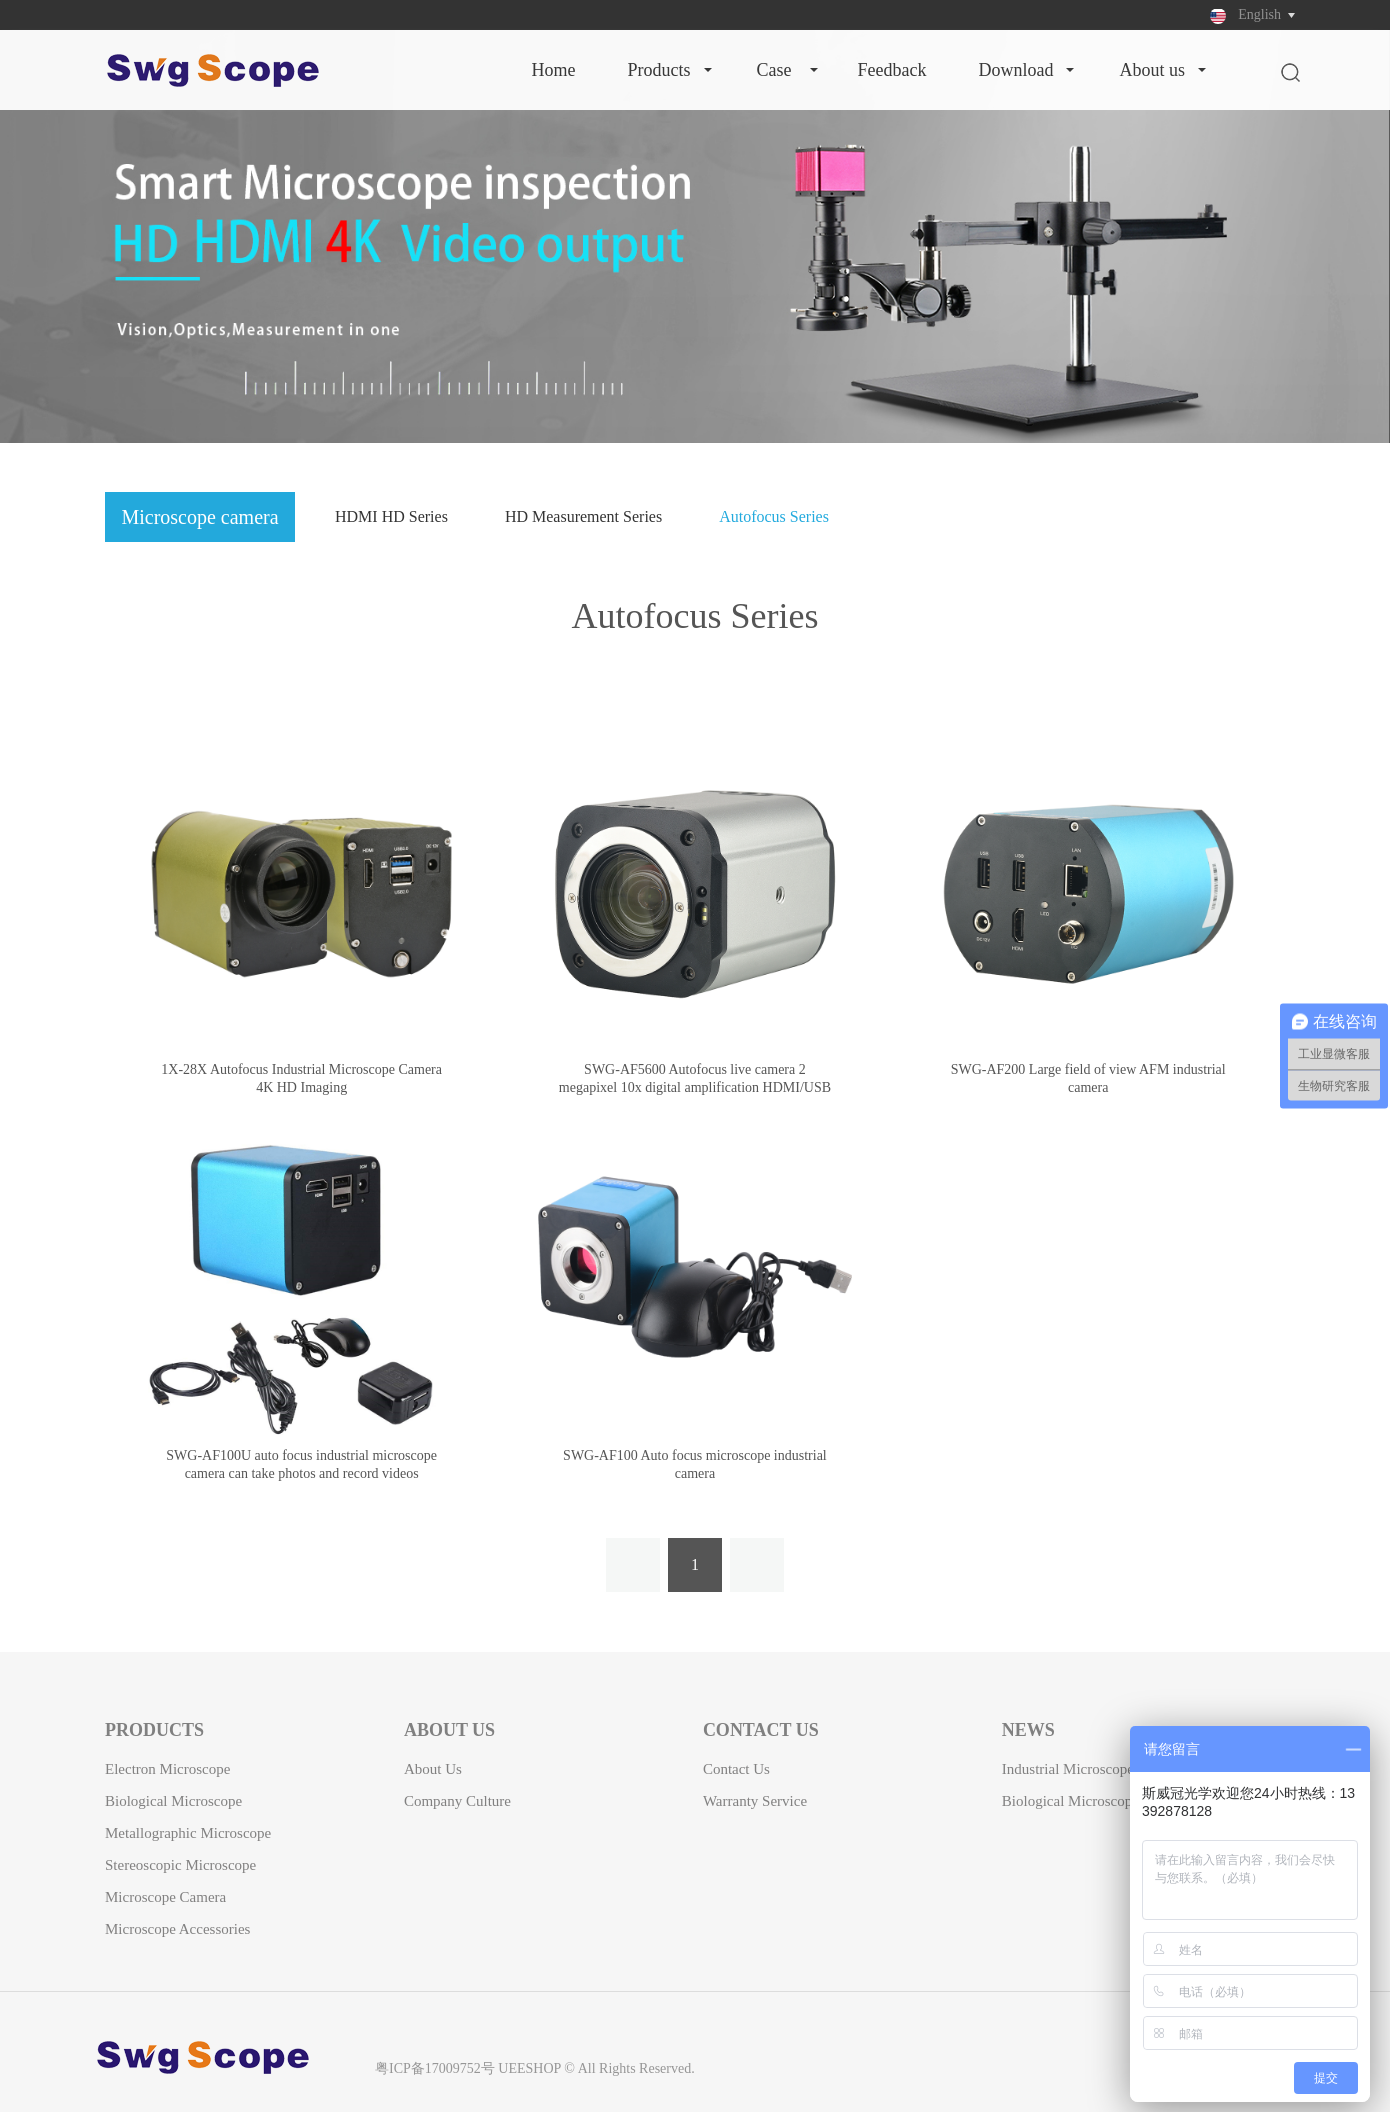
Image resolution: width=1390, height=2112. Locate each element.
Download (1015, 70)
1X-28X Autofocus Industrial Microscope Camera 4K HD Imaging (301, 1078)
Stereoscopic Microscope (180, 1865)
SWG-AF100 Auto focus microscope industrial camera (695, 1464)
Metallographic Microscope (188, 1833)
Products (658, 70)
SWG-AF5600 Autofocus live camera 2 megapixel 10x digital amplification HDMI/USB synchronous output (695, 1087)
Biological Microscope (173, 1801)
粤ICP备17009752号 (435, 2068)
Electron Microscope (167, 1769)
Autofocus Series (774, 516)
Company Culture (457, 1801)
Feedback (892, 70)
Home (553, 70)
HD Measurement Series (583, 516)
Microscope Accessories (177, 1929)
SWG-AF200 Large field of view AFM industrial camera (1088, 1078)
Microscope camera (165, 1897)
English (1259, 14)
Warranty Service (755, 1801)
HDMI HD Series (391, 516)
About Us (1152, 70)
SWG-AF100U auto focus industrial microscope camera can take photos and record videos (301, 1464)
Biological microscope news (1089, 1801)
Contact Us (736, 1769)
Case (774, 70)
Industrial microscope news (1087, 1769)
